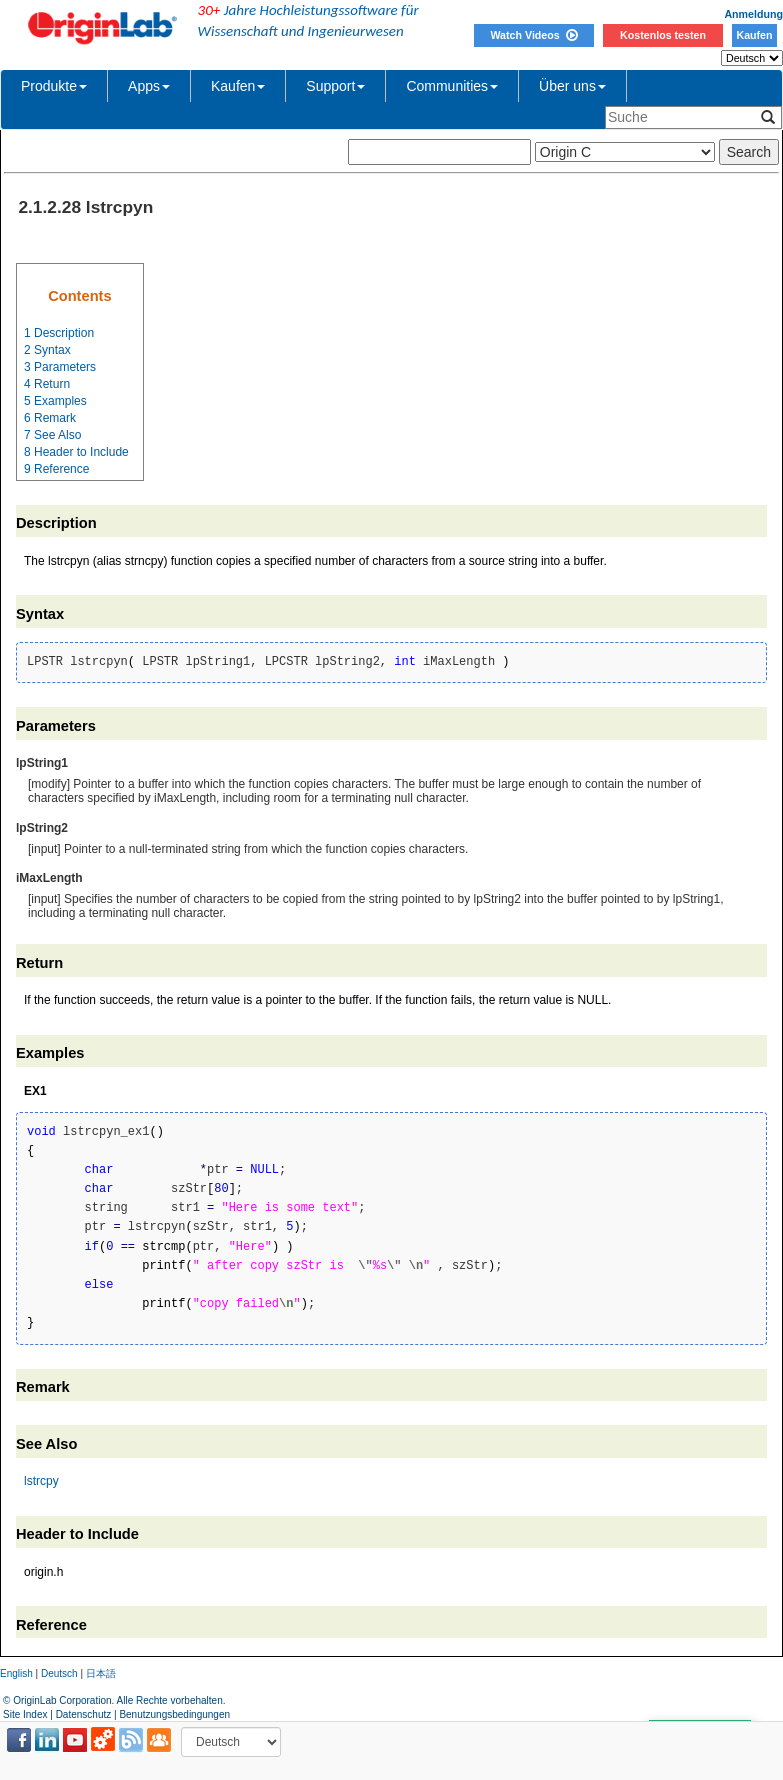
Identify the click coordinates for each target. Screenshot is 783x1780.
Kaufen (754, 35)
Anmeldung (753, 14)
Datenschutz (84, 1714)
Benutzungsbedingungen (174, 1714)
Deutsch (59, 1673)
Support (335, 86)
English (16, 1673)
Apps (149, 86)
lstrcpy (41, 1481)
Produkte (54, 86)
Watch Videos (533, 35)
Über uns (572, 86)
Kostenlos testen (663, 35)
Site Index (25, 1714)
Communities (452, 86)
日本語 (101, 1673)
